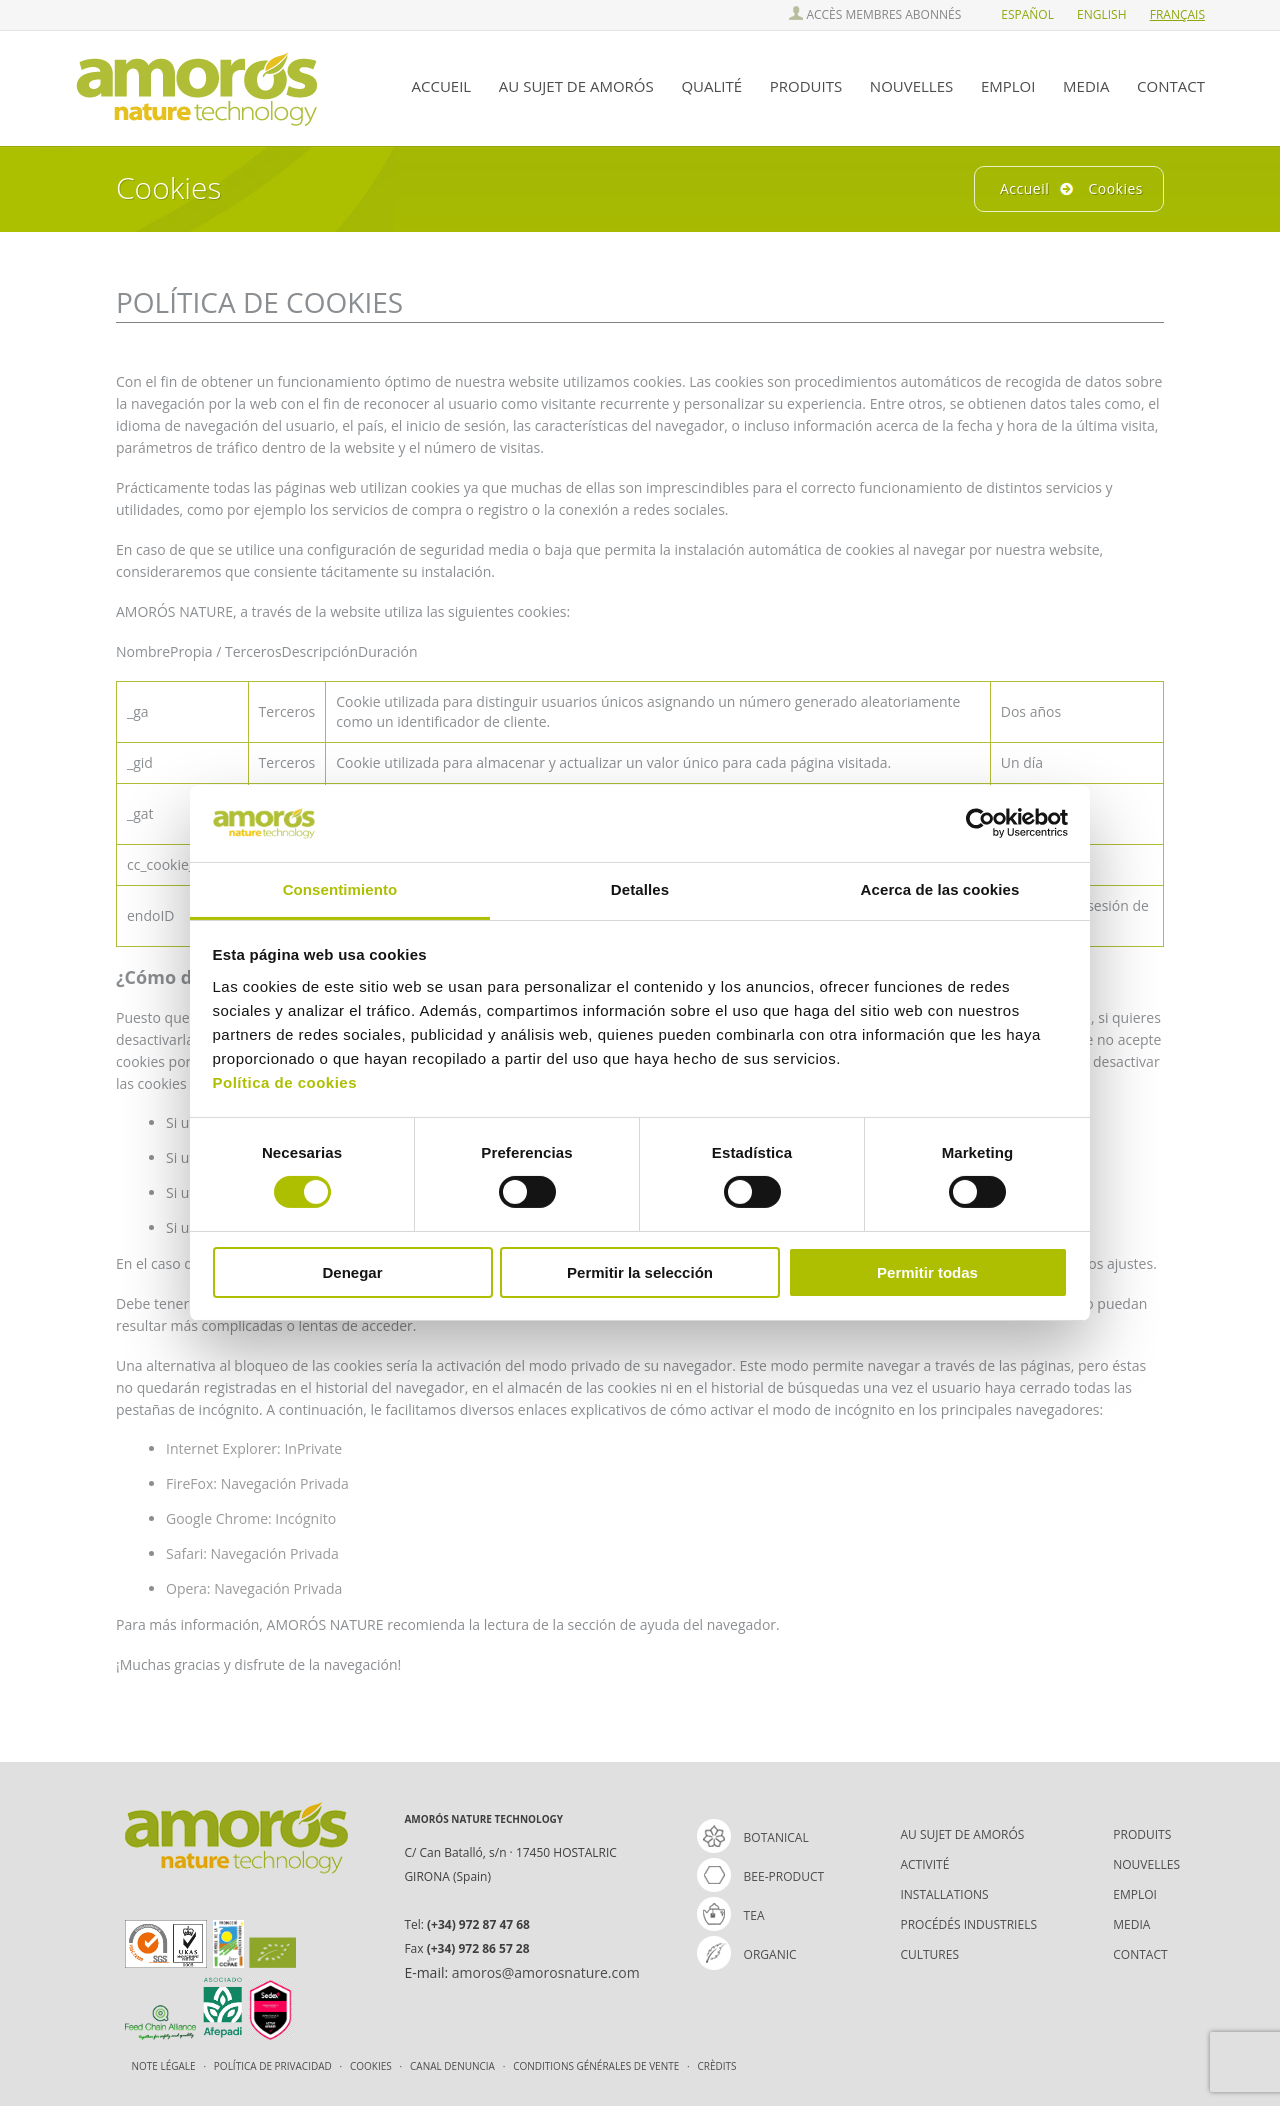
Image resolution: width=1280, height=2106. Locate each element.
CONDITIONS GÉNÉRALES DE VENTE (597, 2066)
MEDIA (1086, 86)
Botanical (753, 1837)
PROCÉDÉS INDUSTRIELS (968, 1924)
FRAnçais (1177, 14)
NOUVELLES (911, 86)
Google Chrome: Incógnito (251, 1518)
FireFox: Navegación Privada (257, 1483)
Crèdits (717, 2066)
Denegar (352, 1272)
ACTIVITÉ (924, 1864)
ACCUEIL (442, 86)
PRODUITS (806, 86)
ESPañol (1027, 14)
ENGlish (1101, 14)
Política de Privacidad (274, 2066)
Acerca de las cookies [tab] (940, 889)
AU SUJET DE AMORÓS (576, 86)
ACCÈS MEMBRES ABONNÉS (875, 14)
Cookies (372, 2066)
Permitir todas (927, 1272)
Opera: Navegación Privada (254, 1588)
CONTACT (1171, 86)
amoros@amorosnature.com (546, 1972)
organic (747, 1954)
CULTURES (929, 1954)
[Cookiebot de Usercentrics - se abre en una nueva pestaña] (980, 823)
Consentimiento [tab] (340, 889)
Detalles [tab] (640, 889)
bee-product (761, 1876)
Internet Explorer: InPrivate (254, 1448)
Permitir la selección (640, 1272)
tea (731, 1915)
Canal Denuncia (453, 2066)
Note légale (165, 2066)
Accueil (1024, 188)
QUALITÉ (711, 86)
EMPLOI (1008, 86)
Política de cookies (285, 1082)
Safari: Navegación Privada (252, 1553)
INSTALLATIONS (944, 1894)
